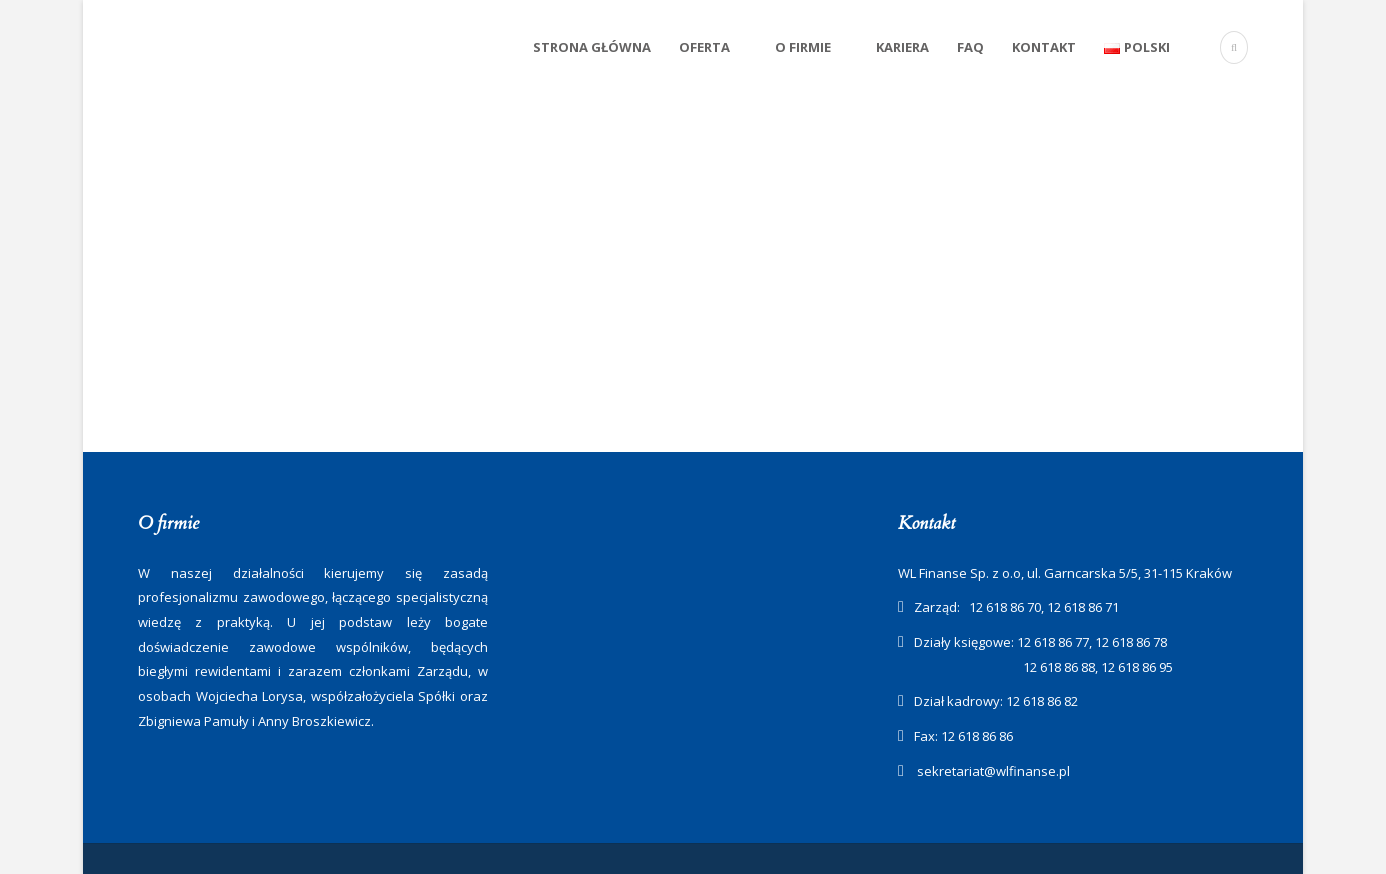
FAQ (970, 47)
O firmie (803, 47)
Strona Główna (592, 47)
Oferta (704, 47)
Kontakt (1044, 47)
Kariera (902, 47)
